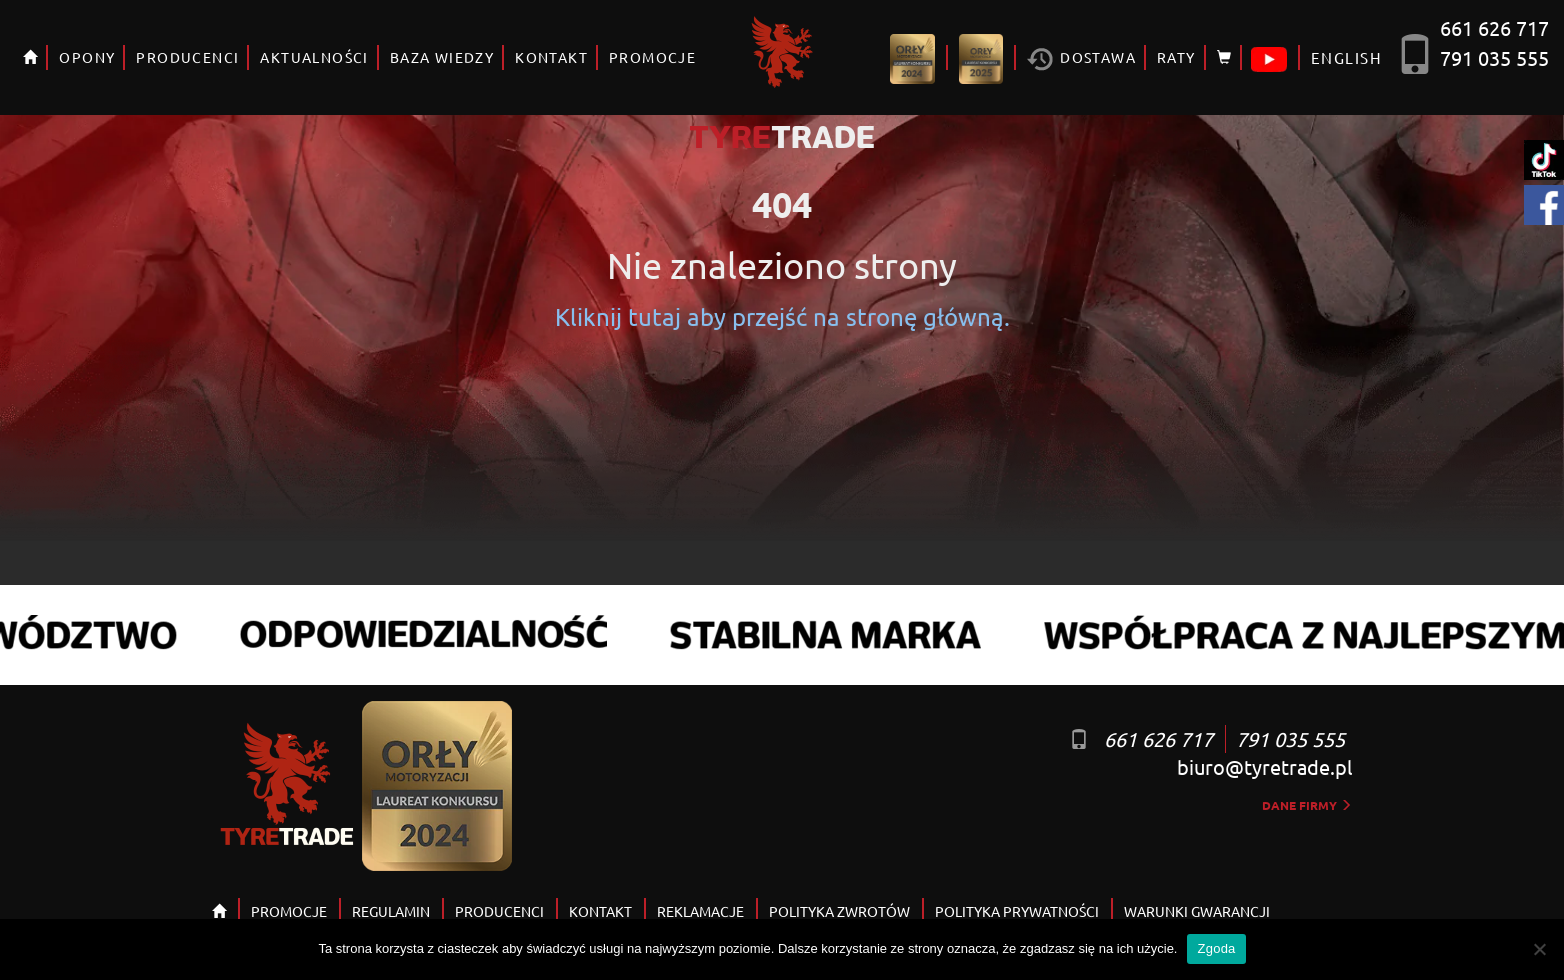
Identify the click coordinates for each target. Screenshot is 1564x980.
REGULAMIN (391, 911)
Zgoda (1216, 948)
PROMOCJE (652, 57)
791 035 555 (1494, 57)
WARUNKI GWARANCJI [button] (1197, 911)
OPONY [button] (87, 57)
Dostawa (1081, 59)
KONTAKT (551, 57)
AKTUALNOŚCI (314, 57)
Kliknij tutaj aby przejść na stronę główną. (782, 316)
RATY (1176, 57)
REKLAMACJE (700, 911)
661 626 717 (1494, 27)
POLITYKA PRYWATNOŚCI (1017, 911)
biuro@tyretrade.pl (1264, 766)
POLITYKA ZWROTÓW (839, 911)
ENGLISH (1346, 57)
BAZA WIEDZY (442, 57)
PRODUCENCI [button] (187, 57)
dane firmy (1307, 805)
